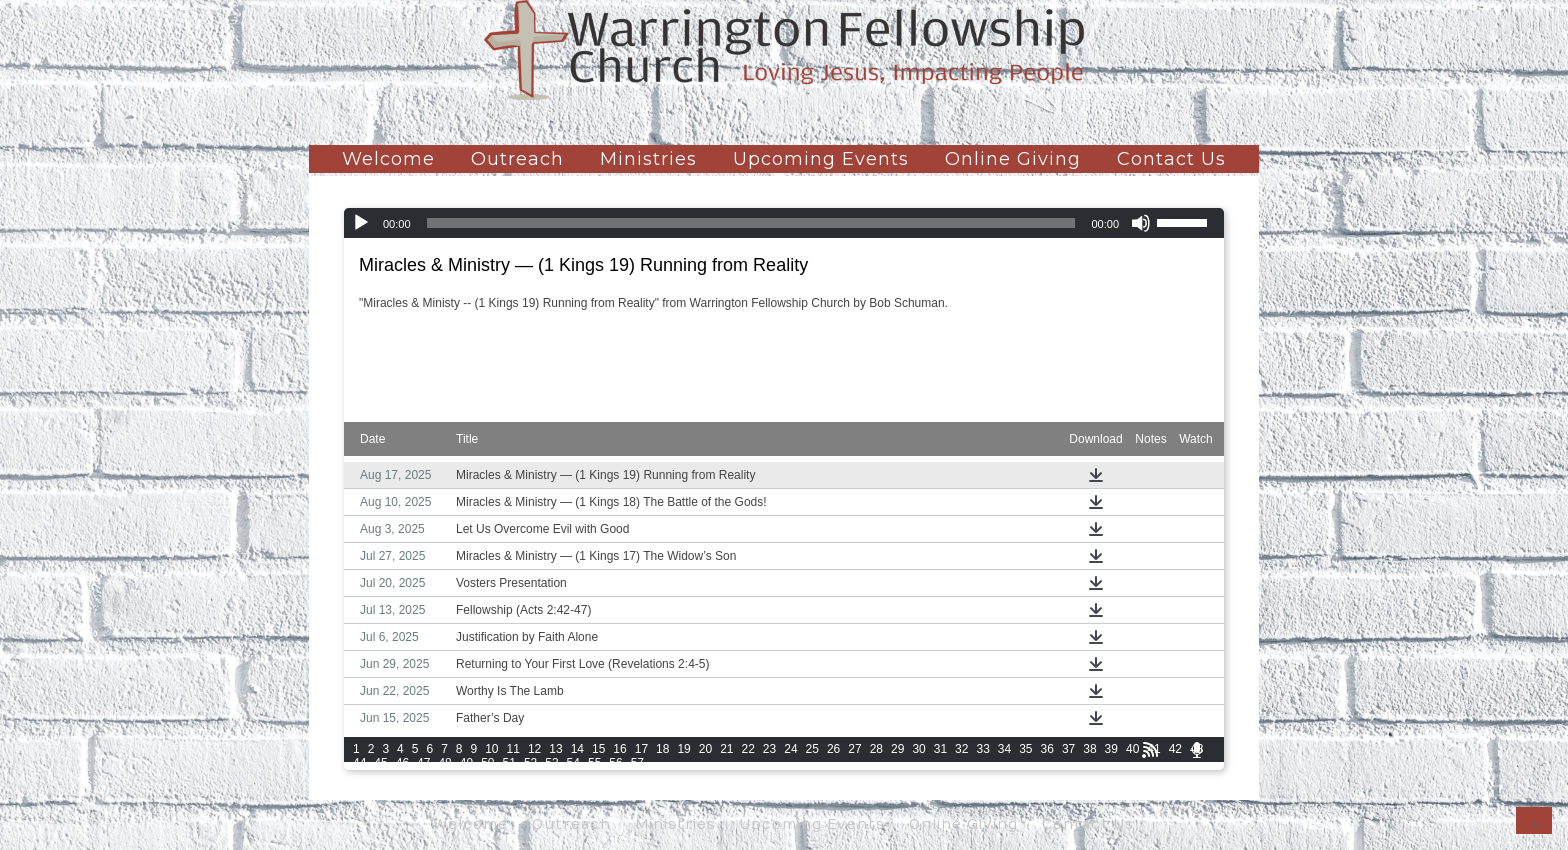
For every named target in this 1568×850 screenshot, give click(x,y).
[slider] (751, 223)
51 (509, 763)
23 (769, 749)
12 (534, 749)
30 (918, 749)
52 (530, 763)
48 (444, 763)
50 (487, 763)
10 (491, 749)
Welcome (388, 159)
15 (598, 749)
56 (615, 763)
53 (551, 763)
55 (594, 763)
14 (577, 749)
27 (854, 749)
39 (1111, 749)
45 (380, 763)
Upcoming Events (821, 159)
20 (705, 749)
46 (402, 763)
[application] (784, 223)
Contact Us (1171, 159)
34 (1004, 749)
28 (876, 749)
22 (748, 749)
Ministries (648, 159)
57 (637, 763)
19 (683, 749)
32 (961, 749)
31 (940, 749)
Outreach (517, 159)
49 (466, 763)
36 (1047, 749)
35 (1025, 749)
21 (726, 749)
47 (423, 763)
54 (573, 763)
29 (897, 749)
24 (790, 749)
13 (555, 749)
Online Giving (1013, 159)
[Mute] (1141, 223)
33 (982, 749)
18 (662, 749)
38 (1089, 749)
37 (1068, 749)
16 (619, 749)
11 (513, 749)
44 (359, 763)
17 (641, 749)
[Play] (361, 223)
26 (833, 749)
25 (812, 749)
